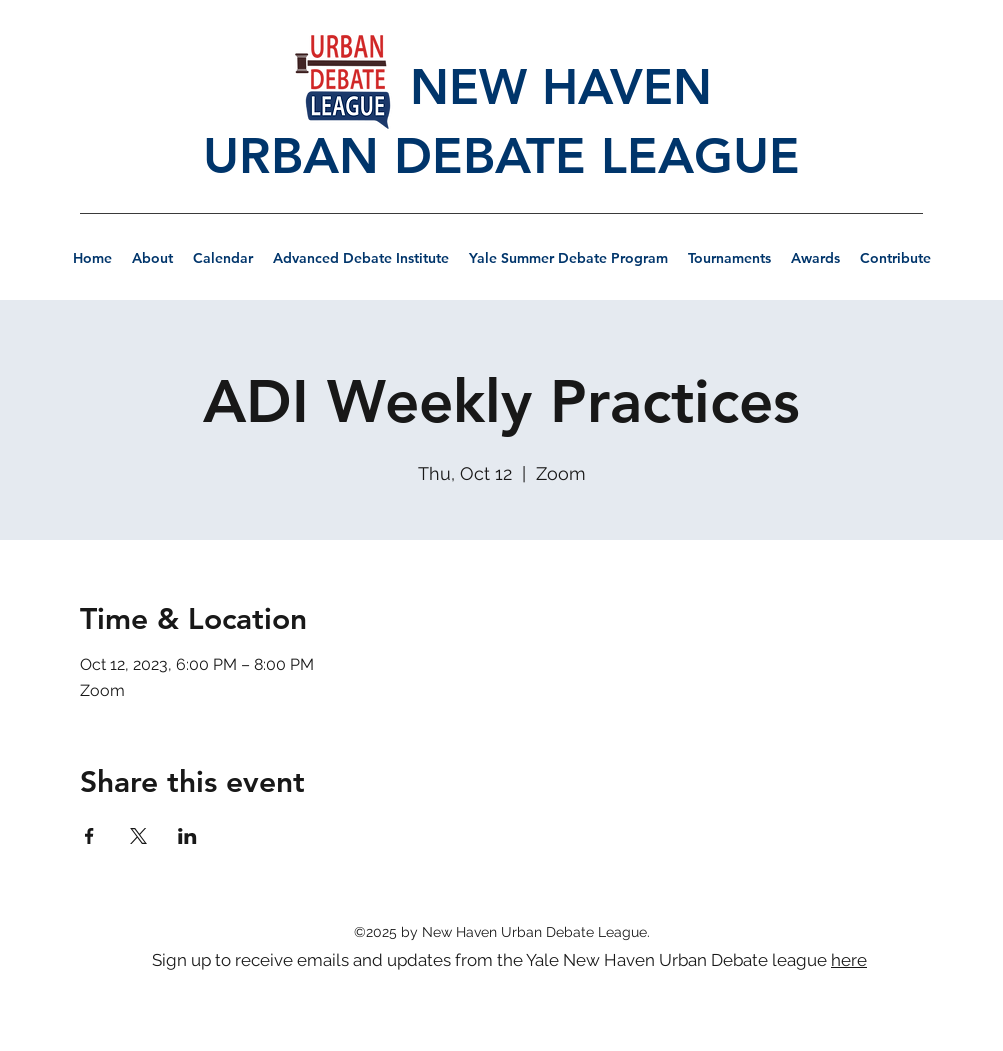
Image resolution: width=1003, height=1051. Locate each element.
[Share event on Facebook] (89, 836)
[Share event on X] (138, 836)
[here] (851, 960)
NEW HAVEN (501, 86)
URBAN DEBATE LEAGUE (501, 156)
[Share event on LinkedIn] (187, 836)
